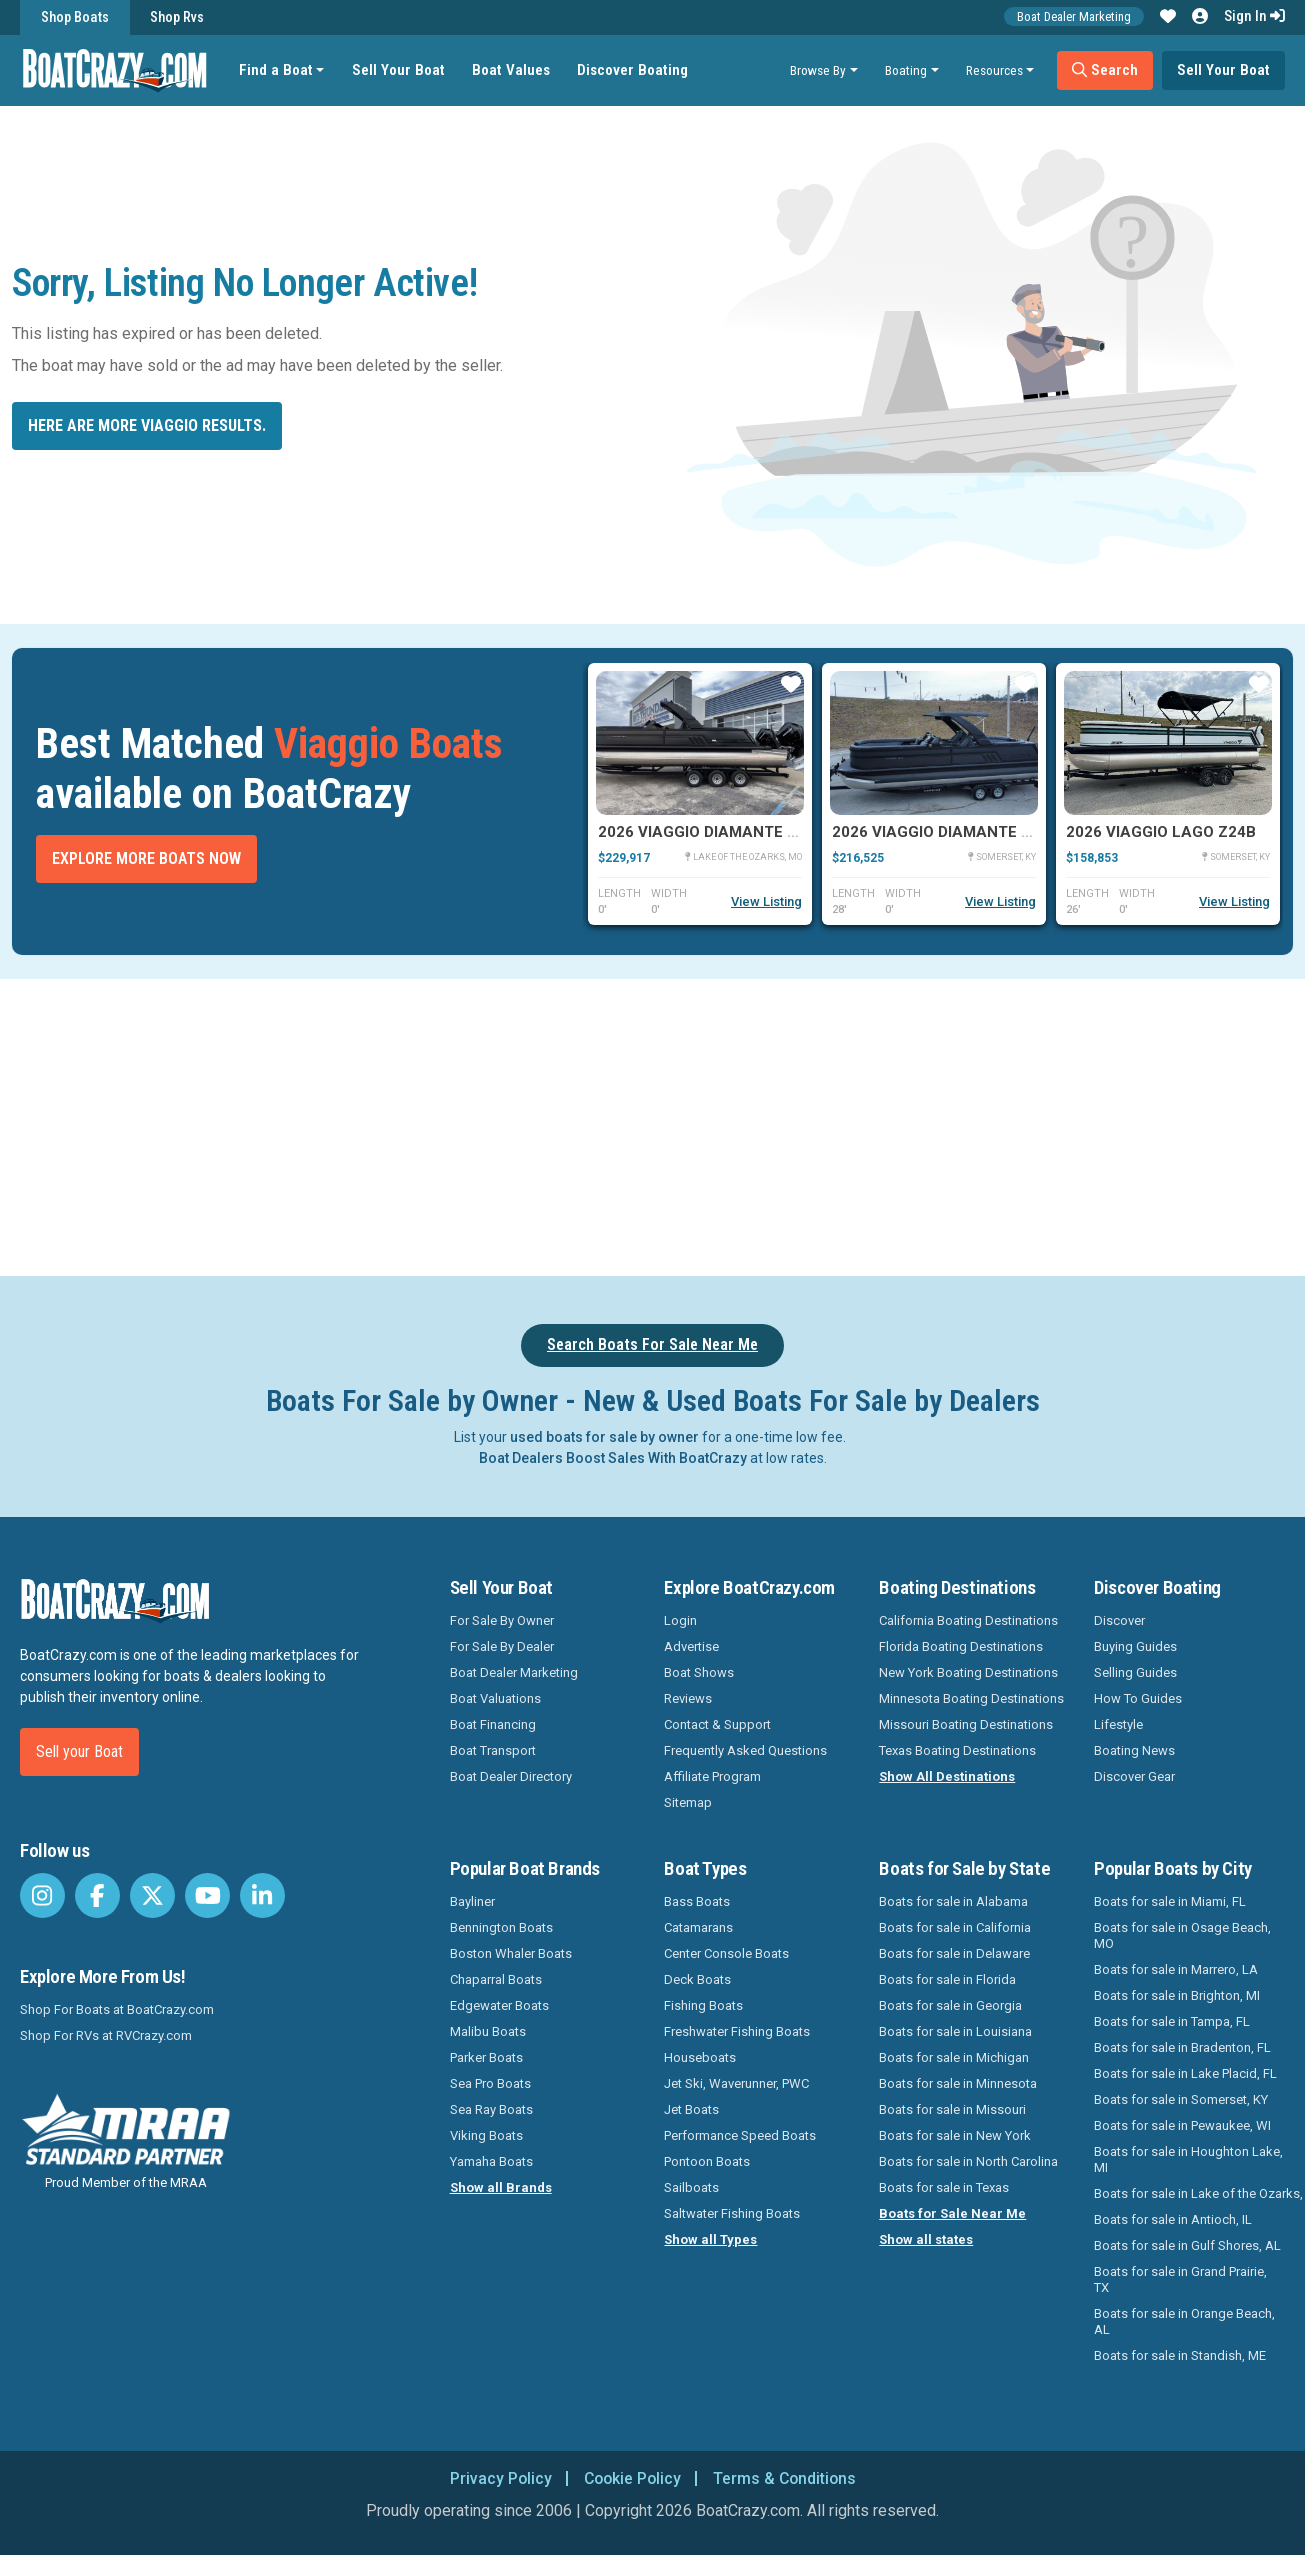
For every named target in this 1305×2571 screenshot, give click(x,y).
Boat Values (512, 70)
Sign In (1254, 16)
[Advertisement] (729, 1124)
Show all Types (710, 2239)
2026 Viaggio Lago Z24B (1161, 832)
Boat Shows (699, 1672)
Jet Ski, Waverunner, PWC (736, 2083)
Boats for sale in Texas (944, 2187)
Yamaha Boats (491, 2161)
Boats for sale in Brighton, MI (1177, 1995)
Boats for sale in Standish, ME (1180, 2355)
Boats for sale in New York (955, 2135)
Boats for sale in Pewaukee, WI (1182, 2125)
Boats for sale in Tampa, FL (1172, 2021)
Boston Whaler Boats (511, 1953)
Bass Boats (697, 1901)
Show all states (926, 2239)
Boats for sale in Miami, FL (1170, 1901)
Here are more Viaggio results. (147, 425)
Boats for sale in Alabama (953, 1901)
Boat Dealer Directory (511, 1776)
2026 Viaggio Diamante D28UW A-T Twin (755, 832)
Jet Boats (691, 2109)
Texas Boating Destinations (957, 1750)
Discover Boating (633, 70)
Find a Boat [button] (277, 70)
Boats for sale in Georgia (950, 2005)
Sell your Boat (79, 1751)
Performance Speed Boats (740, 2135)
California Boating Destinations (968, 1620)
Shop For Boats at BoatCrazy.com (117, 2009)
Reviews (688, 1698)
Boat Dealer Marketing (1074, 16)
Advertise (691, 1646)
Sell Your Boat (399, 70)
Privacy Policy (497, 2478)
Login (680, 1620)
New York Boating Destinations (968, 1672)
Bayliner (472, 1901)
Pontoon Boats (707, 2161)
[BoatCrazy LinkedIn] (262, 1895)
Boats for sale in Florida (947, 1979)
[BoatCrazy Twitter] (152, 1895)
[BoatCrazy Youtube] (207, 1895)
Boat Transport (493, 1750)
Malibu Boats (488, 2031)
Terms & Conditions (787, 2478)
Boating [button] (906, 70)
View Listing (766, 901)
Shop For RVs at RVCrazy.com (106, 2035)
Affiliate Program (712, 1776)
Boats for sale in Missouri (952, 2109)
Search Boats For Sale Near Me (652, 1344)
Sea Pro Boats (490, 2083)
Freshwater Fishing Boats (737, 2031)
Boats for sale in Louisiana (955, 2031)
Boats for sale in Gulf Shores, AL (1187, 2245)
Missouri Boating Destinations (966, 1724)
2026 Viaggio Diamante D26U (945, 832)
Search (1105, 70)
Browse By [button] (818, 70)
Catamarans (698, 1927)
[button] (1168, 17)
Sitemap (688, 1802)
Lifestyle (1118, 1724)
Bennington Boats (501, 1927)
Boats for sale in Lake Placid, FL (1185, 2073)
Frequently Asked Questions (745, 1750)
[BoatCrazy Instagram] (42, 1895)
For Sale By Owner (502, 1620)
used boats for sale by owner (604, 1437)
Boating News (1134, 1750)
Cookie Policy (631, 2478)
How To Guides (1138, 1698)
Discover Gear (1134, 1776)
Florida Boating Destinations (961, 1646)
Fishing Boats (703, 2005)
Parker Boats (486, 2057)
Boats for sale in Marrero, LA (1176, 1969)
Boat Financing (493, 1724)
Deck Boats (697, 1979)
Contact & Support (717, 1724)
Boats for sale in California (955, 1927)
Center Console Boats (726, 1953)
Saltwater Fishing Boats (732, 2213)
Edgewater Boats (499, 2005)
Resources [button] (994, 70)
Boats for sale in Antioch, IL (1173, 2219)
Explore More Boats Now (146, 858)
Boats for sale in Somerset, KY (1181, 2099)
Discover (1119, 1620)
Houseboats (700, 2057)
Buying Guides (1135, 1646)
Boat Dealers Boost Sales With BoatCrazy (613, 1458)
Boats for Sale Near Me (952, 2213)
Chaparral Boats (496, 1979)
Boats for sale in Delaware (954, 1953)
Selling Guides (1135, 1672)
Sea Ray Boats (491, 2109)
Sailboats (691, 2187)
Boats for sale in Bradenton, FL (1182, 2047)
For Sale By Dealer (502, 1646)
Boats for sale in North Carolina (968, 2161)
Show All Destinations (947, 1776)
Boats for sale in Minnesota (958, 2083)
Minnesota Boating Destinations (971, 1698)
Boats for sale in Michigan (954, 2057)
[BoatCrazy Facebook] (97, 1895)
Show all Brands (501, 2187)
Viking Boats (486, 2135)
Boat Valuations (495, 1698)
